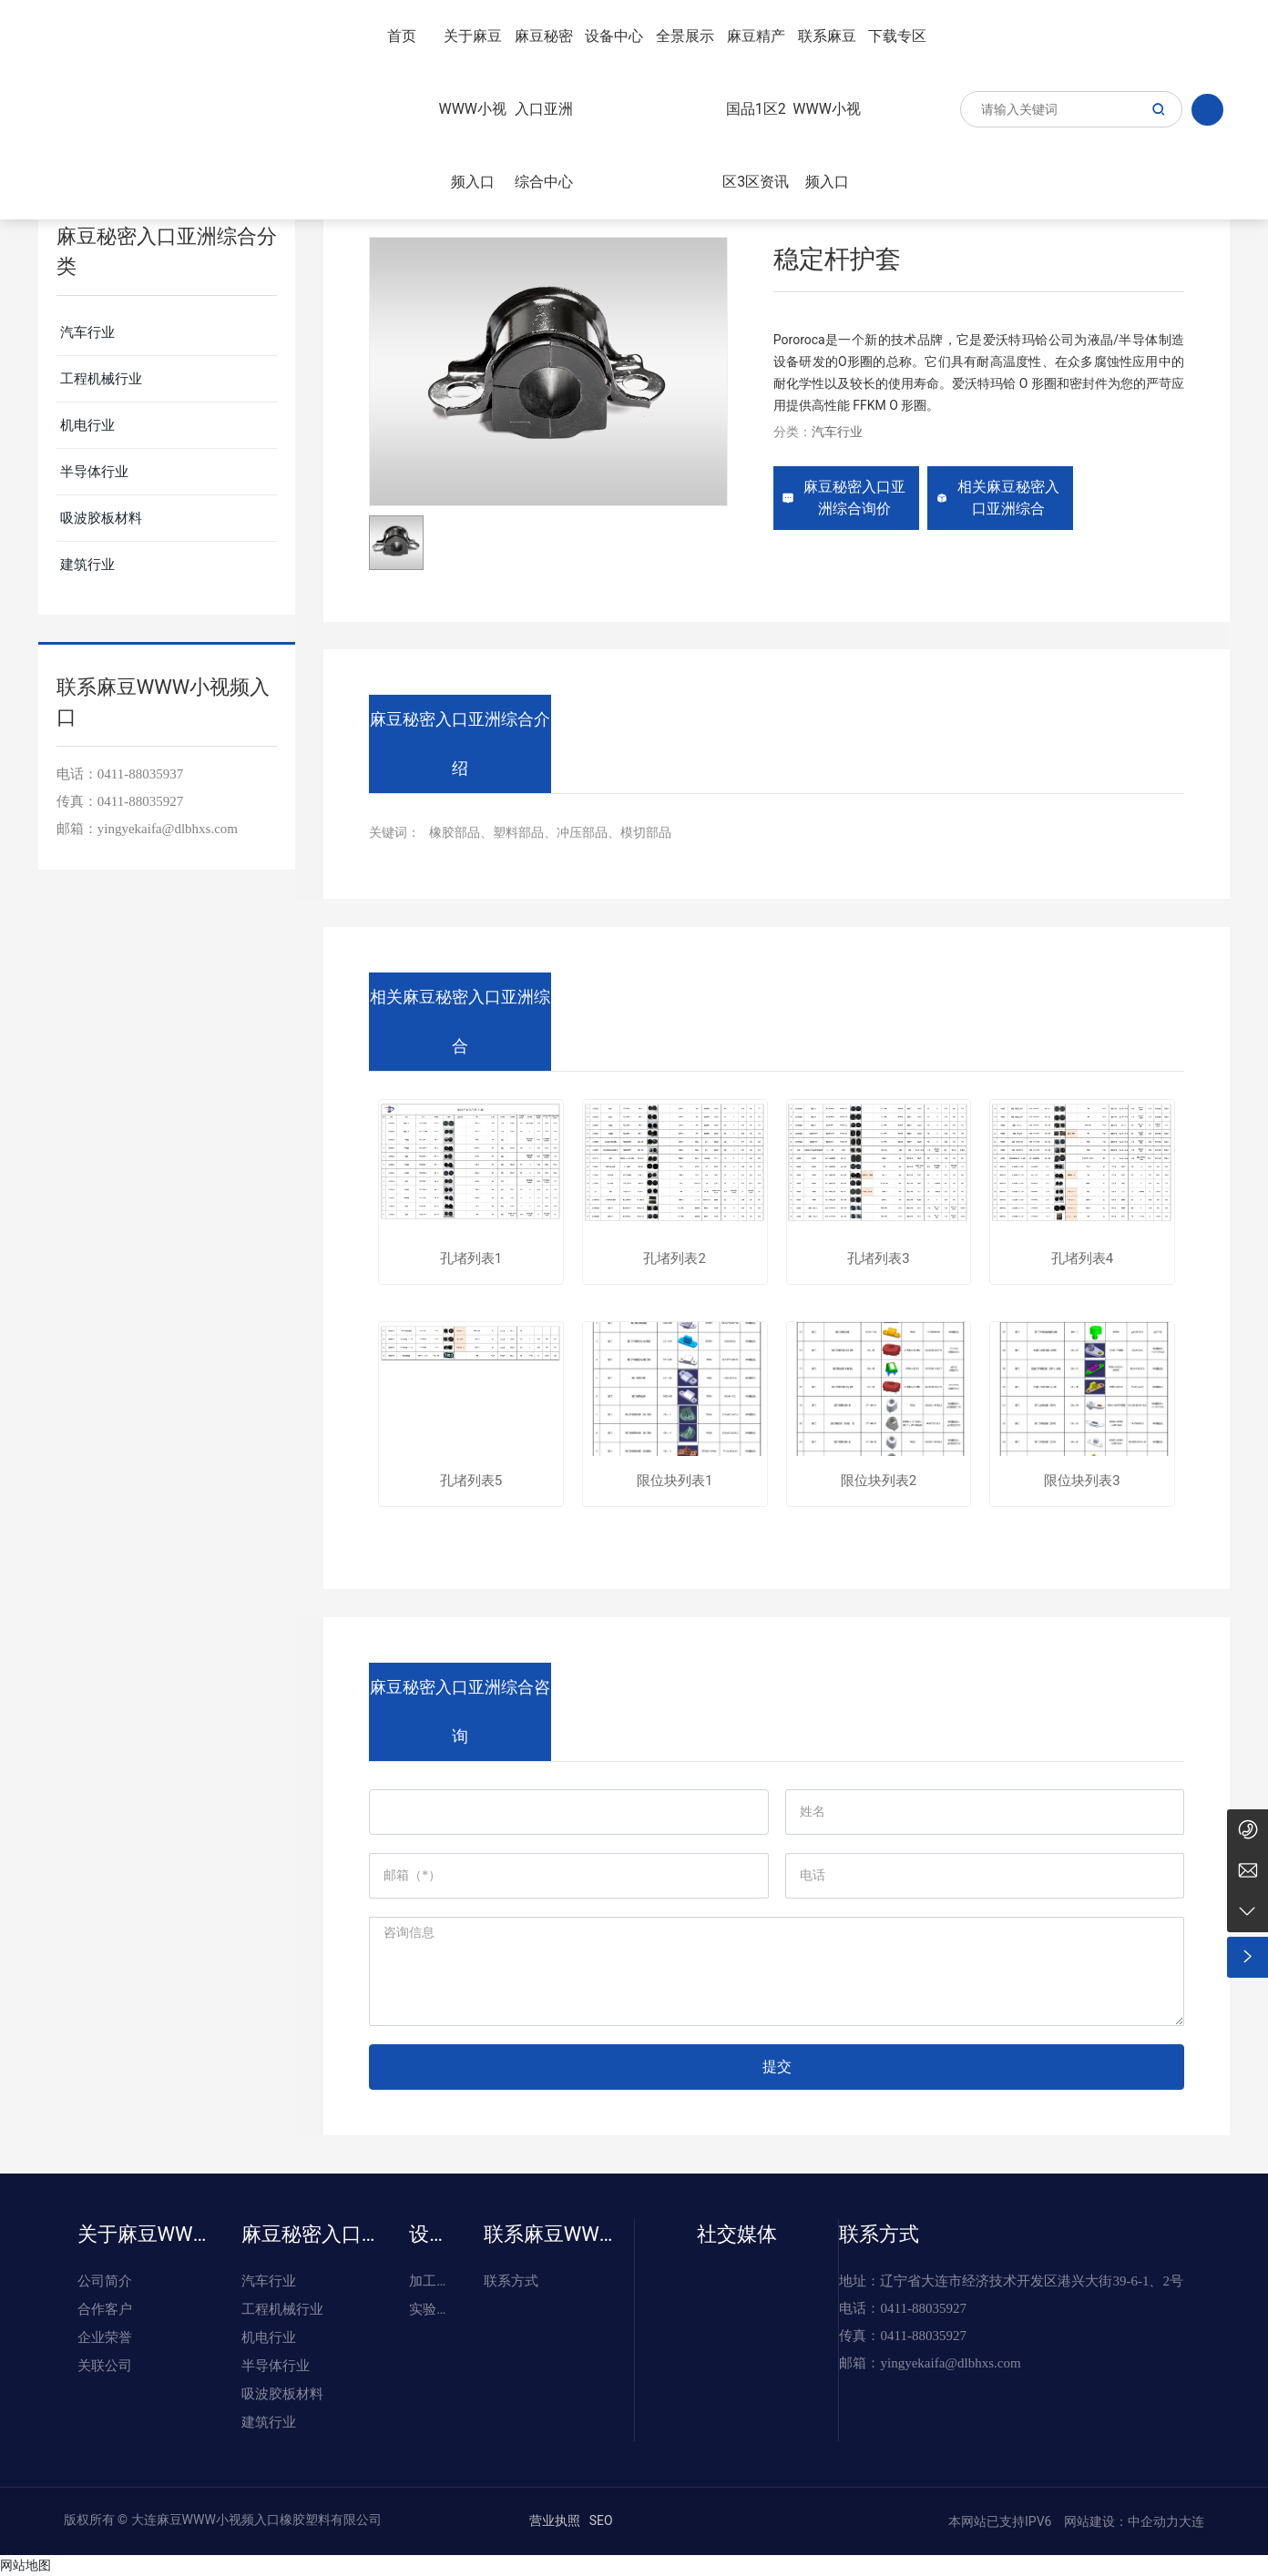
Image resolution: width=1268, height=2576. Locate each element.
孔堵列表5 (471, 1481)
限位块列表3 (1082, 1481)
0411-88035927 (140, 801)
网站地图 (25, 2565)
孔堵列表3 (878, 1259)
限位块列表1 (674, 1481)
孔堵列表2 (674, 1259)
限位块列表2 (878, 1481)
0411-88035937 (140, 774)
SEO (601, 2520)
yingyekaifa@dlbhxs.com (167, 828)
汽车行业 (837, 431)
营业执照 (554, 2520)
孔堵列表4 (1082, 1259)
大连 (1191, 2521)
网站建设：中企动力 (1120, 2521)
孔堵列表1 (471, 1259)
